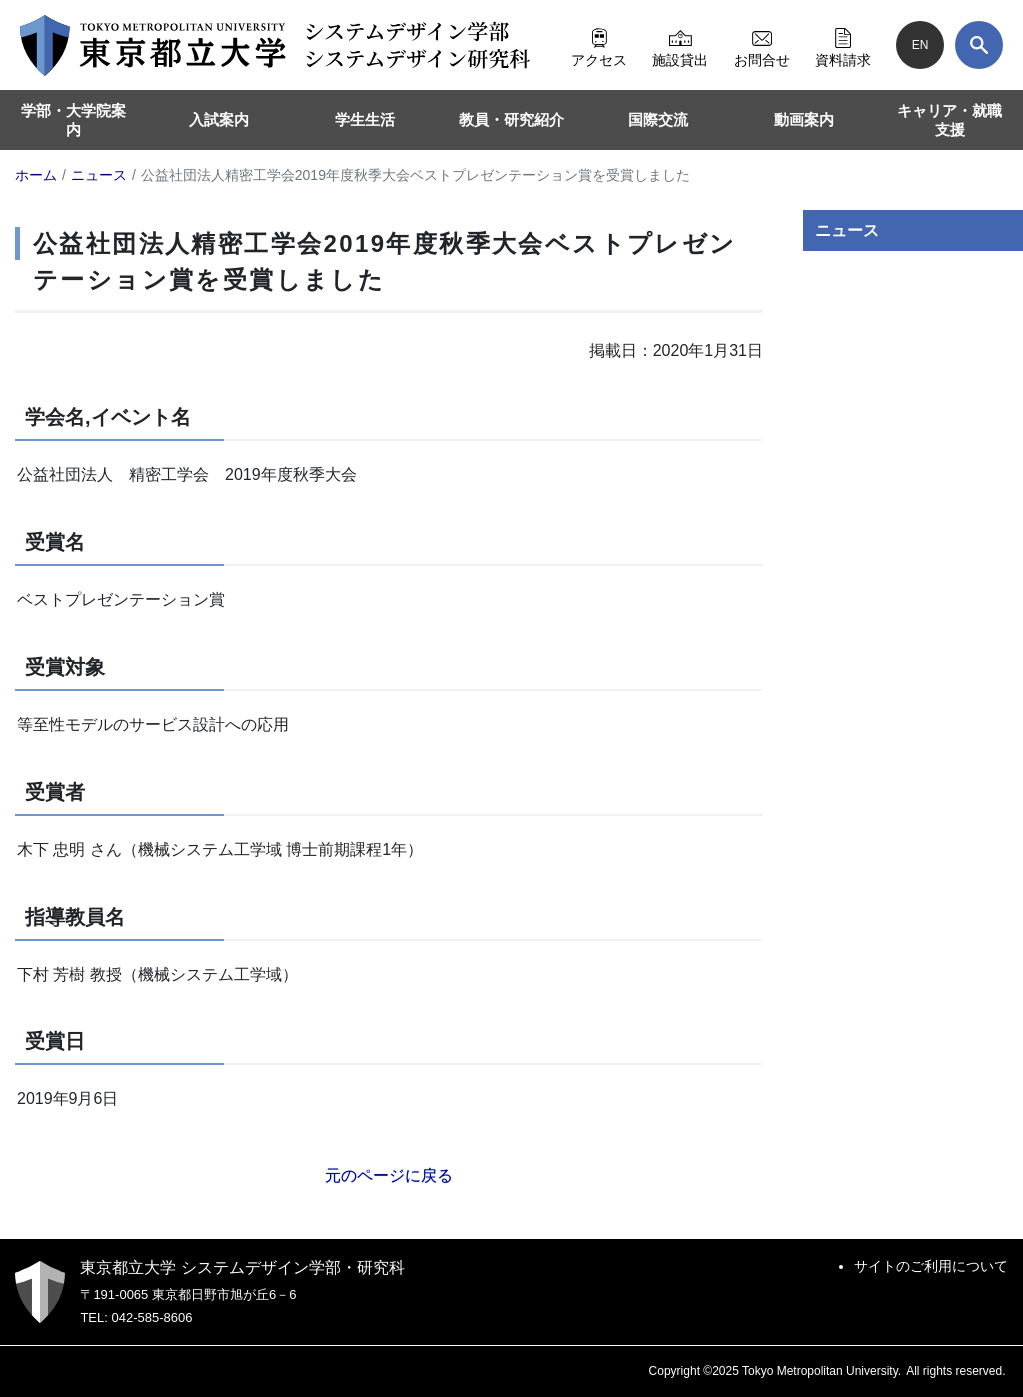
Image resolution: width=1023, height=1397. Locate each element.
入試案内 (219, 119)
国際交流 (658, 119)
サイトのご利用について (931, 1266)
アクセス (599, 45)
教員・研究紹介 (511, 119)
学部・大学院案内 (73, 120)
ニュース (847, 230)
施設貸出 (680, 45)
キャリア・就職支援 (949, 120)
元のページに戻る (389, 1175)
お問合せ (762, 45)
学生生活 (365, 119)
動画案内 (804, 119)
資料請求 (843, 45)
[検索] (979, 45)
